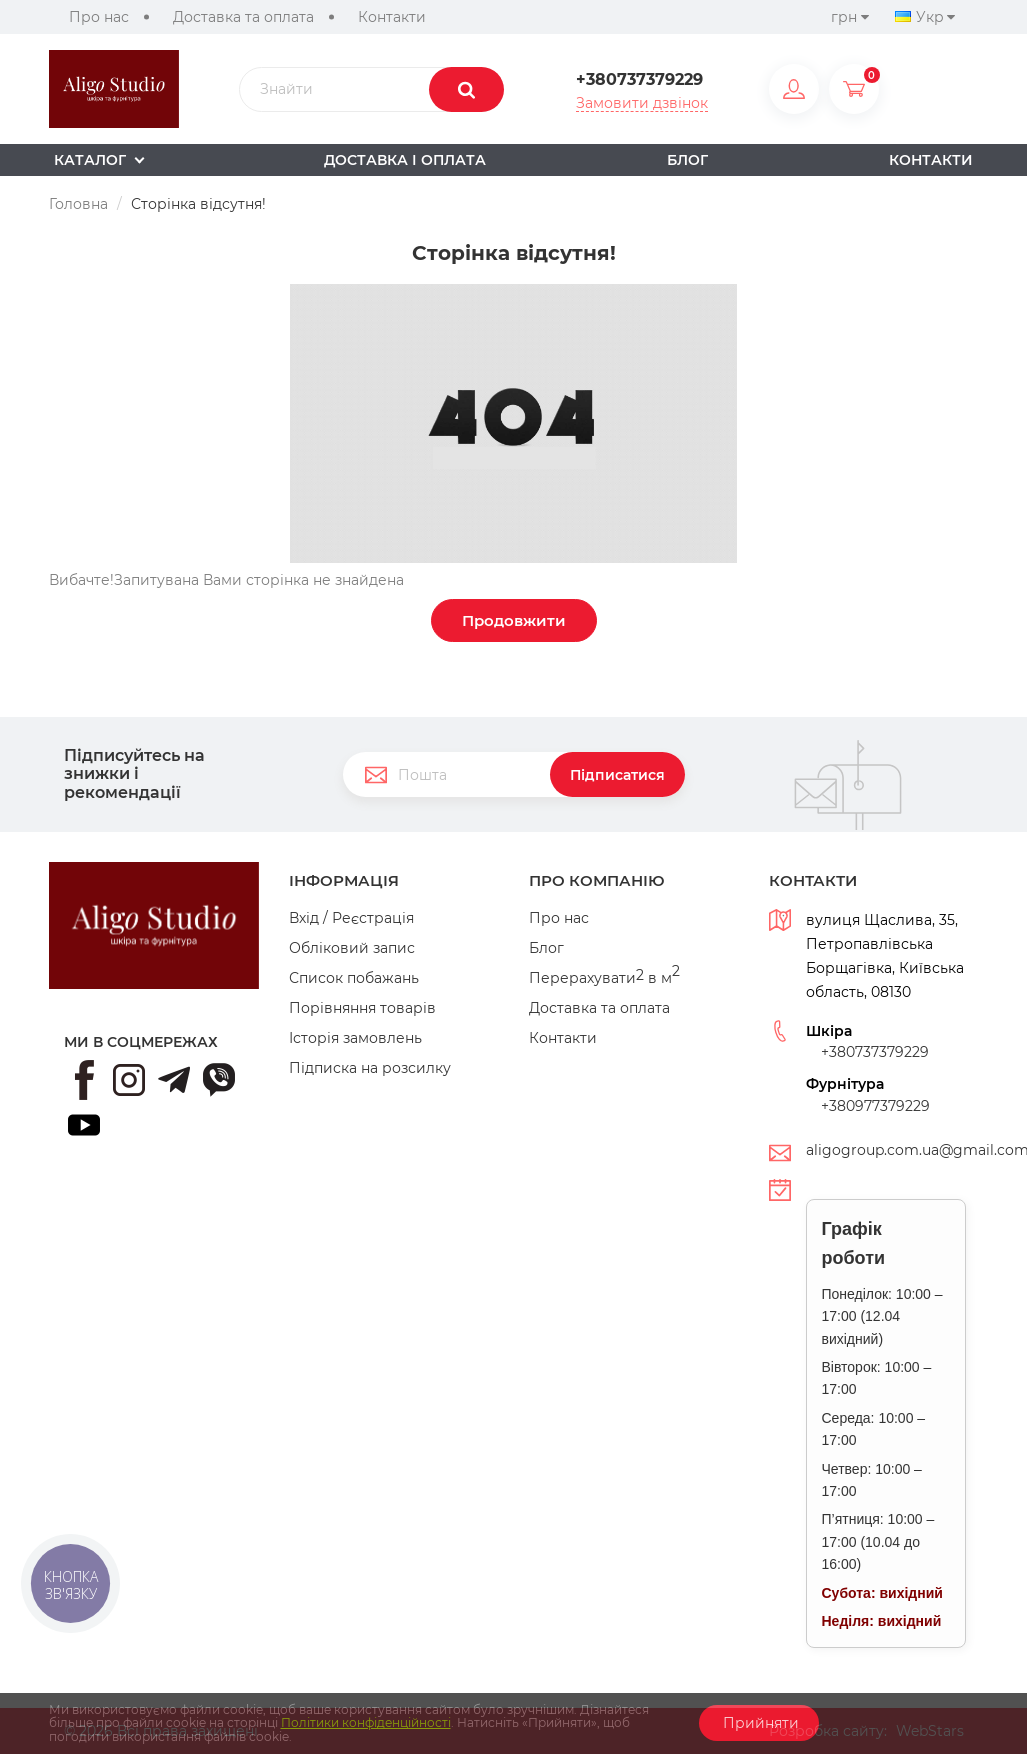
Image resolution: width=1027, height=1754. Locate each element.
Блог (546, 948)
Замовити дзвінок (642, 103)
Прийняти (759, 1723)
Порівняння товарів (362, 1008)
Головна (78, 204)
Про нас (99, 17)
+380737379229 (639, 80)
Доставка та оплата (243, 17)
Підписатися (617, 775)
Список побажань (354, 978)
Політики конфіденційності (366, 1722)
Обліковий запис (352, 948)
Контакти (392, 17)
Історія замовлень (355, 1038)
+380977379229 (875, 1106)
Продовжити (514, 620)
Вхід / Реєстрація (351, 918)
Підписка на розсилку (370, 1068)
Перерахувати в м (604, 978)
